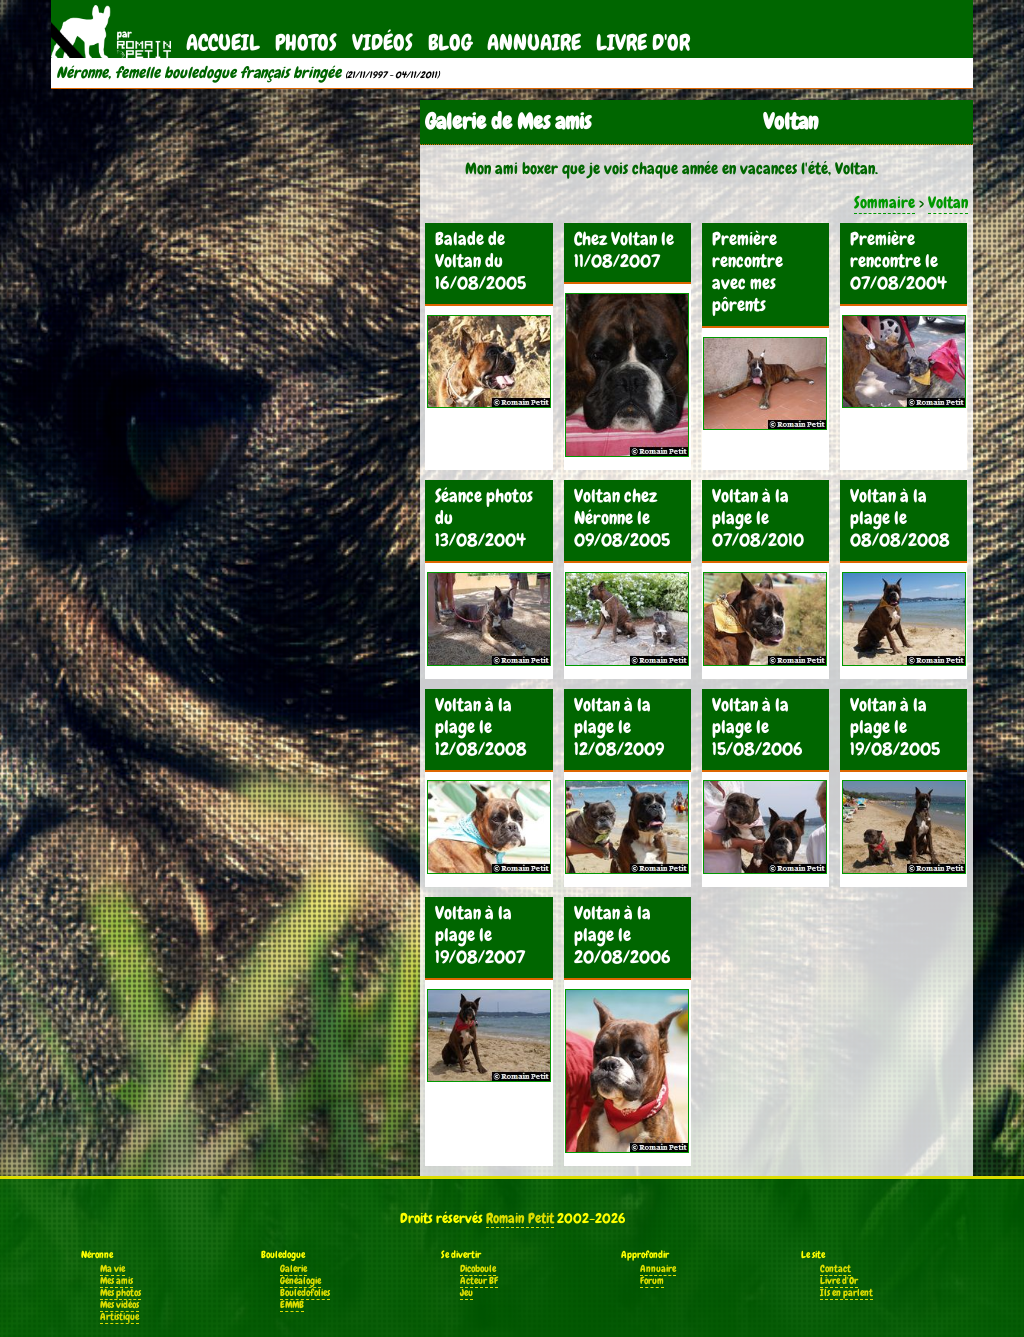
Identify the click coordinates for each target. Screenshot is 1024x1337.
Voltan (948, 202)
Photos (306, 42)
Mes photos (120, 1293)
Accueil (223, 42)
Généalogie (300, 1281)
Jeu (466, 1293)
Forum (652, 1281)
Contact (835, 1269)
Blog (450, 42)
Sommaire (884, 202)
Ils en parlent (846, 1293)
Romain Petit (520, 1218)
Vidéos (382, 42)
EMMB (292, 1305)
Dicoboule (478, 1269)
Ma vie (112, 1269)
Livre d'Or (643, 42)
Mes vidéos (119, 1305)
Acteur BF (479, 1281)
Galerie (293, 1269)
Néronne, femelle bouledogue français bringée (198, 73)
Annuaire (534, 42)
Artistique (119, 1317)
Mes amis (116, 1281)
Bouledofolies (305, 1293)
